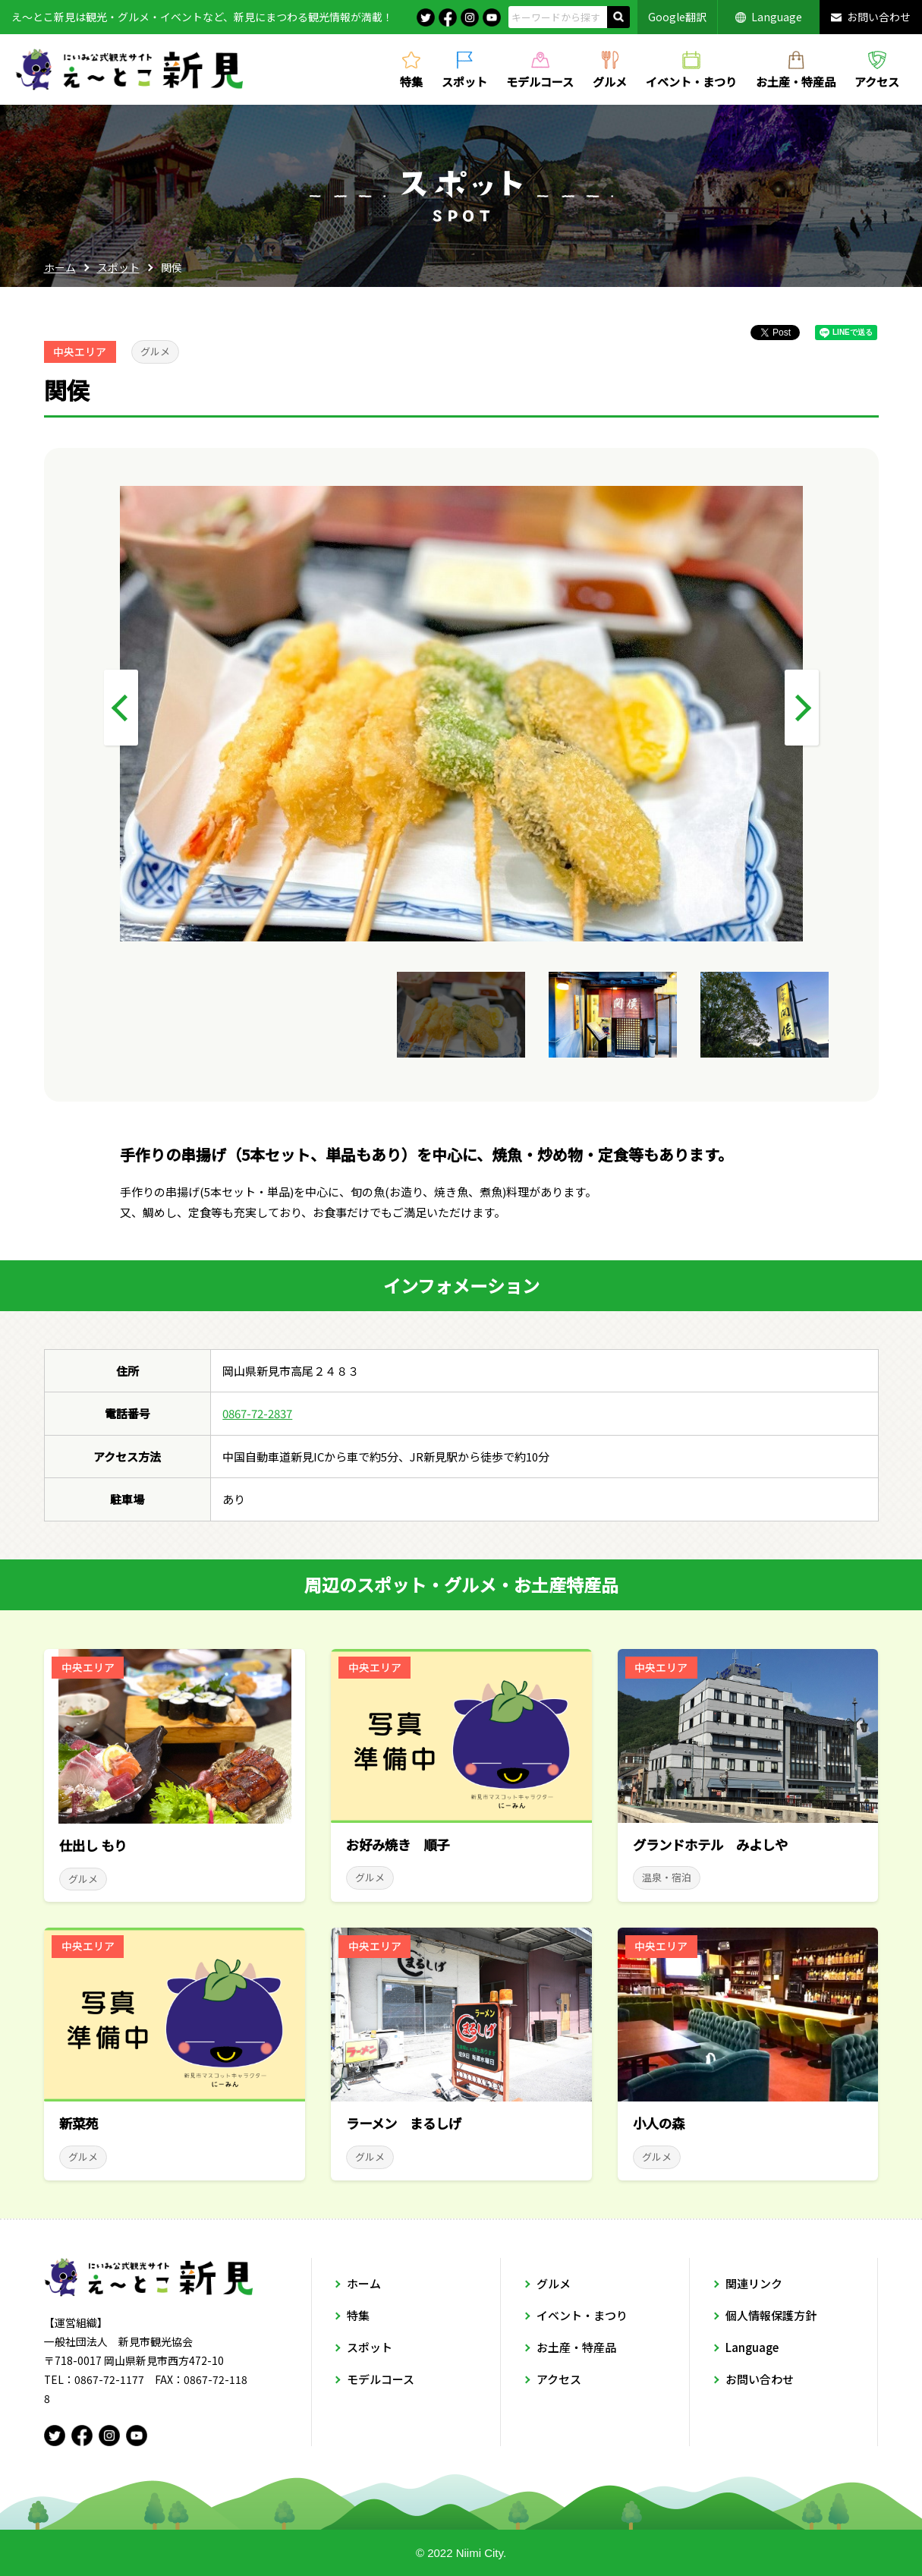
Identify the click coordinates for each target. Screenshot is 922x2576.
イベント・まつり (691, 80)
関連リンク (753, 2283)
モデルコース (540, 80)
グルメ (610, 80)
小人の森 (658, 2123)
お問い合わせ (879, 16)
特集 (411, 80)
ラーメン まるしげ (403, 2123)
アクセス (876, 80)
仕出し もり (93, 1845)
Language (776, 16)
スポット (464, 80)
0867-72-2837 (257, 1413)
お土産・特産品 (795, 80)
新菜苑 (78, 2123)
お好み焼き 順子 (397, 1844)
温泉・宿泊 (666, 1877)
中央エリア (79, 351)
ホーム (60, 267)
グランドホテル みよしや (710, 1844)
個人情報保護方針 (771, 2315)
